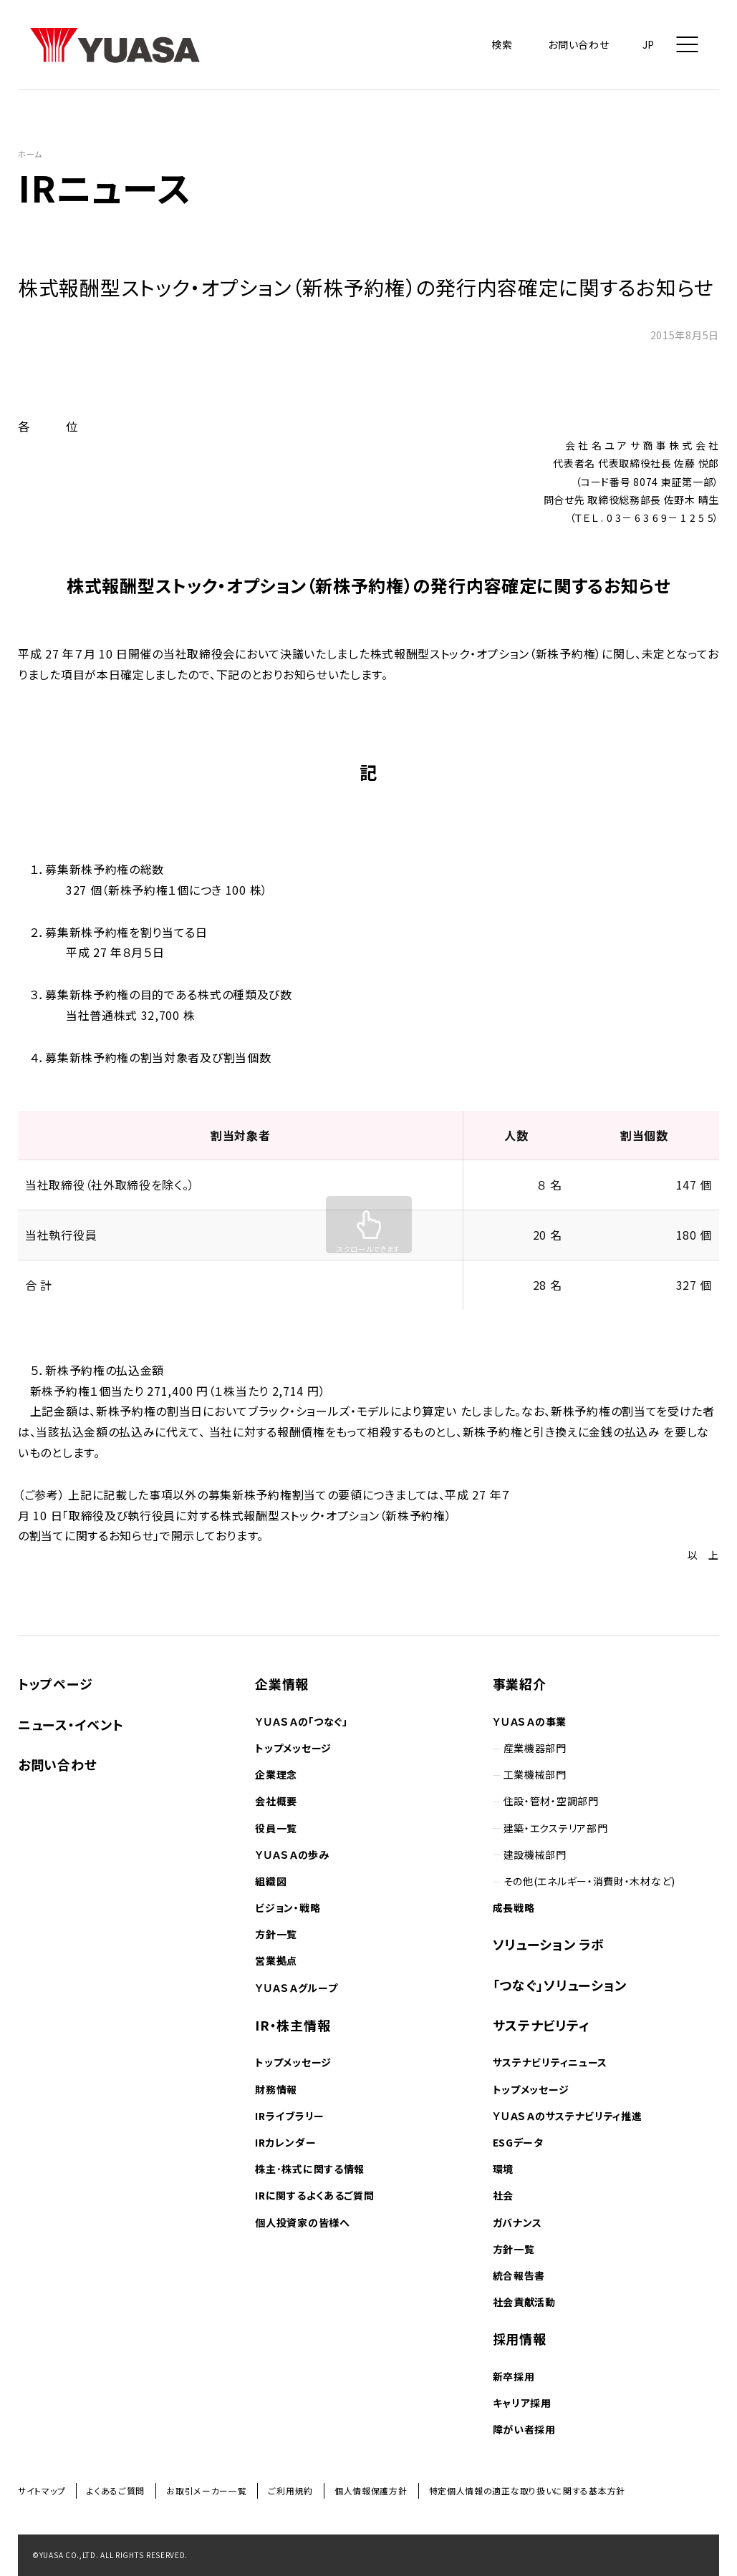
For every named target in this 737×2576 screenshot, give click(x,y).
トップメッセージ (293, 1748)
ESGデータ (518, 2142)
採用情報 (519, 2338)
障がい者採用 (524, 2429)
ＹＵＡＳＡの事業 (530, 1721)
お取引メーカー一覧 (206, 2490)
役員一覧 (276, 1828)
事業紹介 (519, 1683)
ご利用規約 (290, 2490)
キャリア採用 (522, 2403)
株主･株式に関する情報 (310, 2169)
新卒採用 (514, 2376)
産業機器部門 (535, 1748)
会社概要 (276, 1801)
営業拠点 (276, 1960)
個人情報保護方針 (371, 2490)
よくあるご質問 (116, 2490)
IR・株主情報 (292, 2025)
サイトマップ (41, 2490)
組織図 (270, 1881)
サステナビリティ (541, 2025)
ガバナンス (518, 2222)
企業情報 (282, 1683)
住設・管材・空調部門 (551, 1801)
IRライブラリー (289, 2116)
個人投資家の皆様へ (302, 2222)
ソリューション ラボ (548, 1944)
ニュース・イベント (70, 1724)
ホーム (30, 154)
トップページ (55, 1683)
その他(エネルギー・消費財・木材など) (589, 1881)
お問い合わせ (57, 1764)
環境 (503, 2169)
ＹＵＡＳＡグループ (296, 1987)
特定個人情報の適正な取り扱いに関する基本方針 (527, 2490)
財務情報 (276, 2089)
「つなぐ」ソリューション (560, 1984)
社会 (503, 2195)
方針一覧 (276, 1934)
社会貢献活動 (524, 2302)
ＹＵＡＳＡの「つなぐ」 (301, 1721)
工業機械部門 (535, 1774)
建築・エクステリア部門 (556, 1828)
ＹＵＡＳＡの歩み (292, 1854)
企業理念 (276, 1774)
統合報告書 (519, 2275)
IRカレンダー (285, 2142)
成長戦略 (514, 1907)
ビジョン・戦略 (287, 1907)
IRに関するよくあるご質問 (314, 2195)
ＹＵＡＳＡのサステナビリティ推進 (567, 2116)
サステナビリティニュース (550, 2062)
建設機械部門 (535, 1854)
